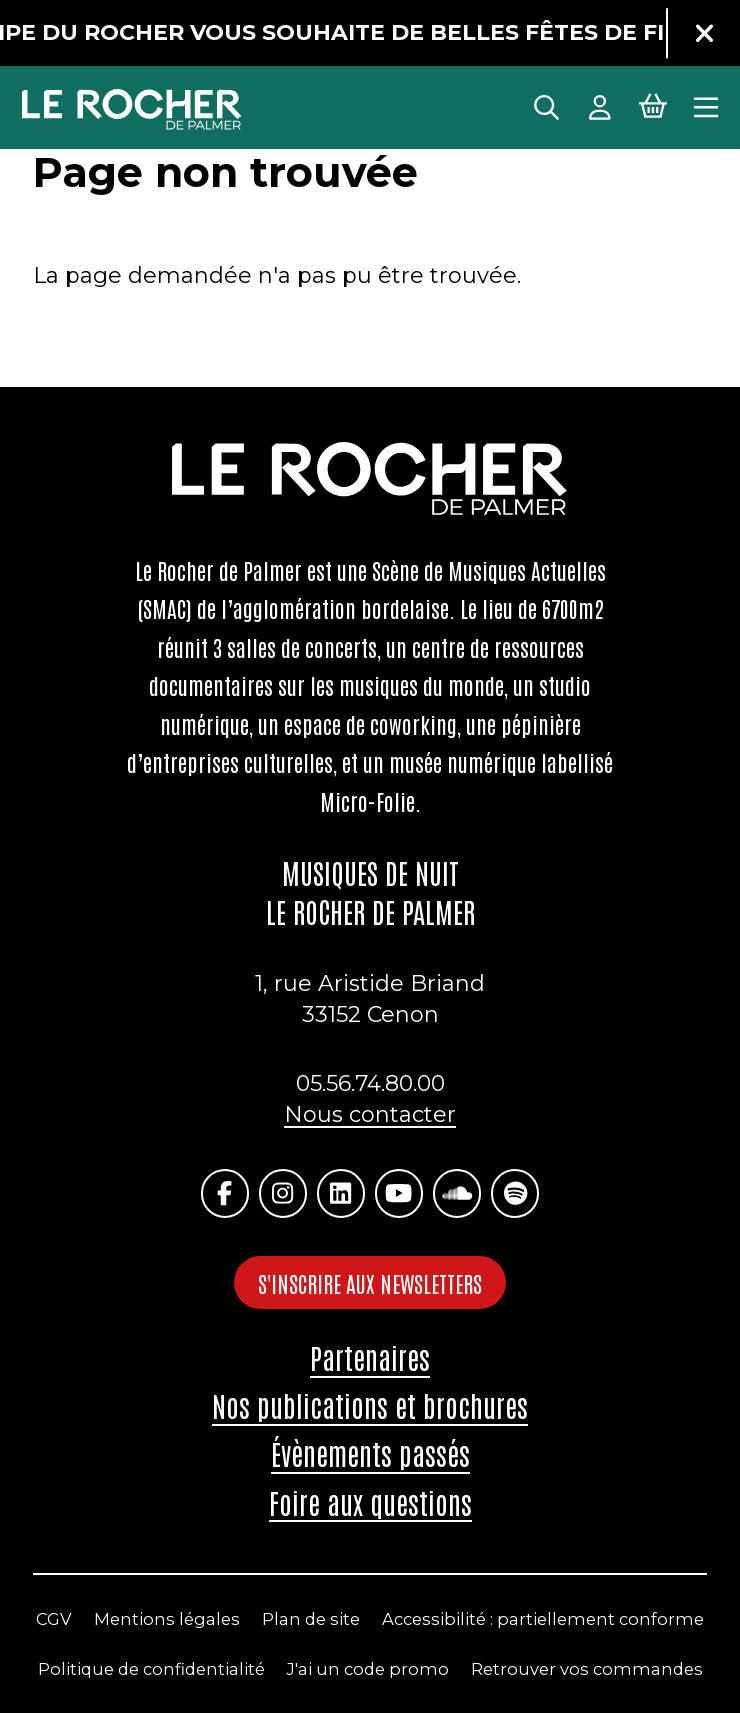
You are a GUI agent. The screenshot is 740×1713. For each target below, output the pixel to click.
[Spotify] (515, 1193)
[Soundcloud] (457, 1193)
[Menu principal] (706, 105)
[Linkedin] (341, 1193)
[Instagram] (283, 1193)
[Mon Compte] (600, 105)
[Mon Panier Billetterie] (653, 105)
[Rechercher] (546, 105)
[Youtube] (399, 1193)
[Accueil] (132, 110)
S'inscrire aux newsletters (370, 1283)
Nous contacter (370, 1114)
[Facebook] (225, 1193)
